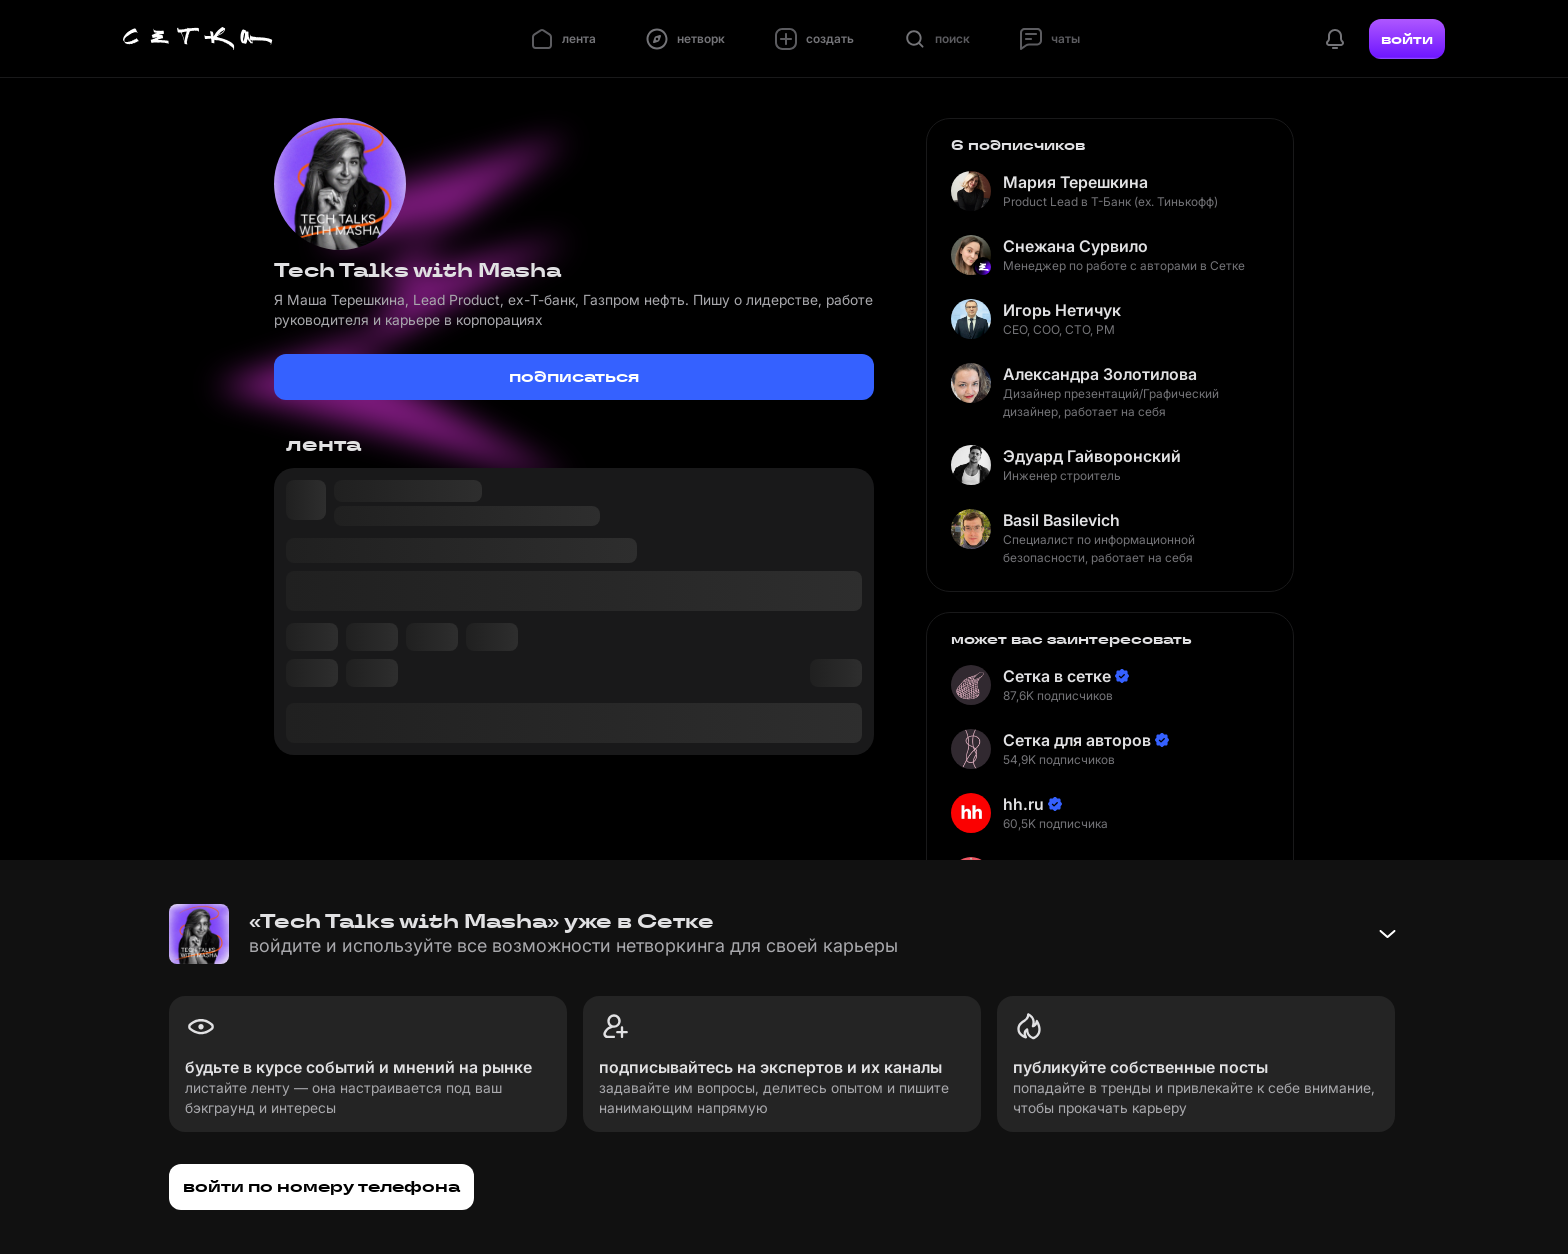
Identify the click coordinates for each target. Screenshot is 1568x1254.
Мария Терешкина (1075, 182)
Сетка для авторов (1077, 740)
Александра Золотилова (1100, 374)
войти (1407, 39)
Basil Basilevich (1061, 520)
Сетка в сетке (1057, 676)
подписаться (574, 376)
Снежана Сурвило (1075, 246)
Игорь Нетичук (1062, 310)
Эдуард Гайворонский (1092, 456)
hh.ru (1023, 804)
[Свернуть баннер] (1387, 934)
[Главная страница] (198, 39)
